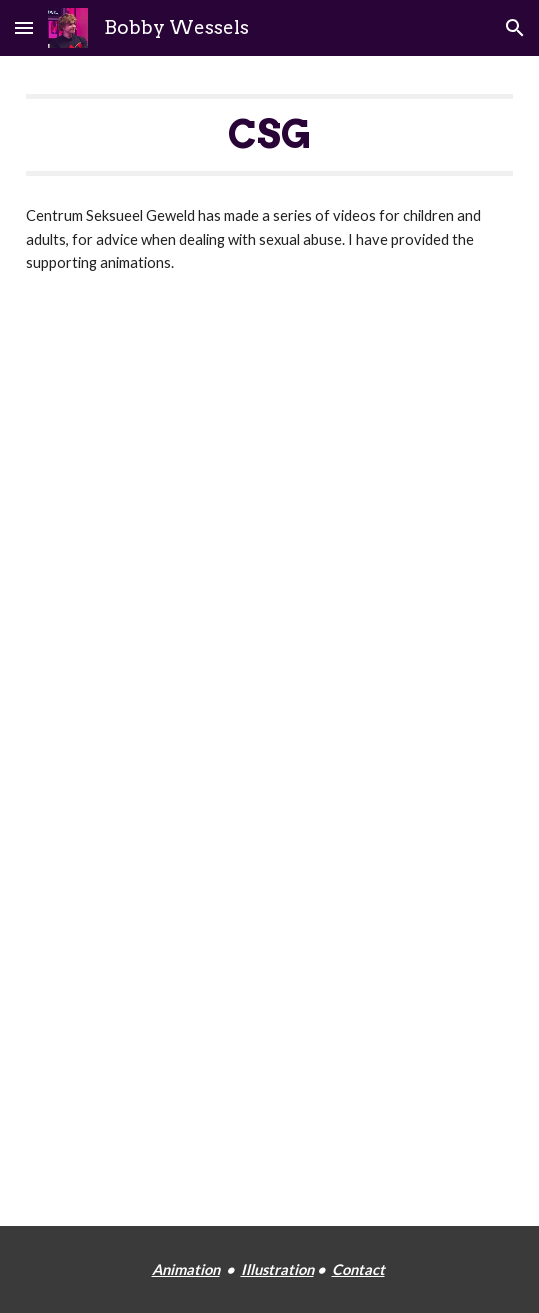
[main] (269, 135)
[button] (24, 27)
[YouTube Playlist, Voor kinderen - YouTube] (269, 507)
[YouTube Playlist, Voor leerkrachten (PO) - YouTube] (269, 896)
